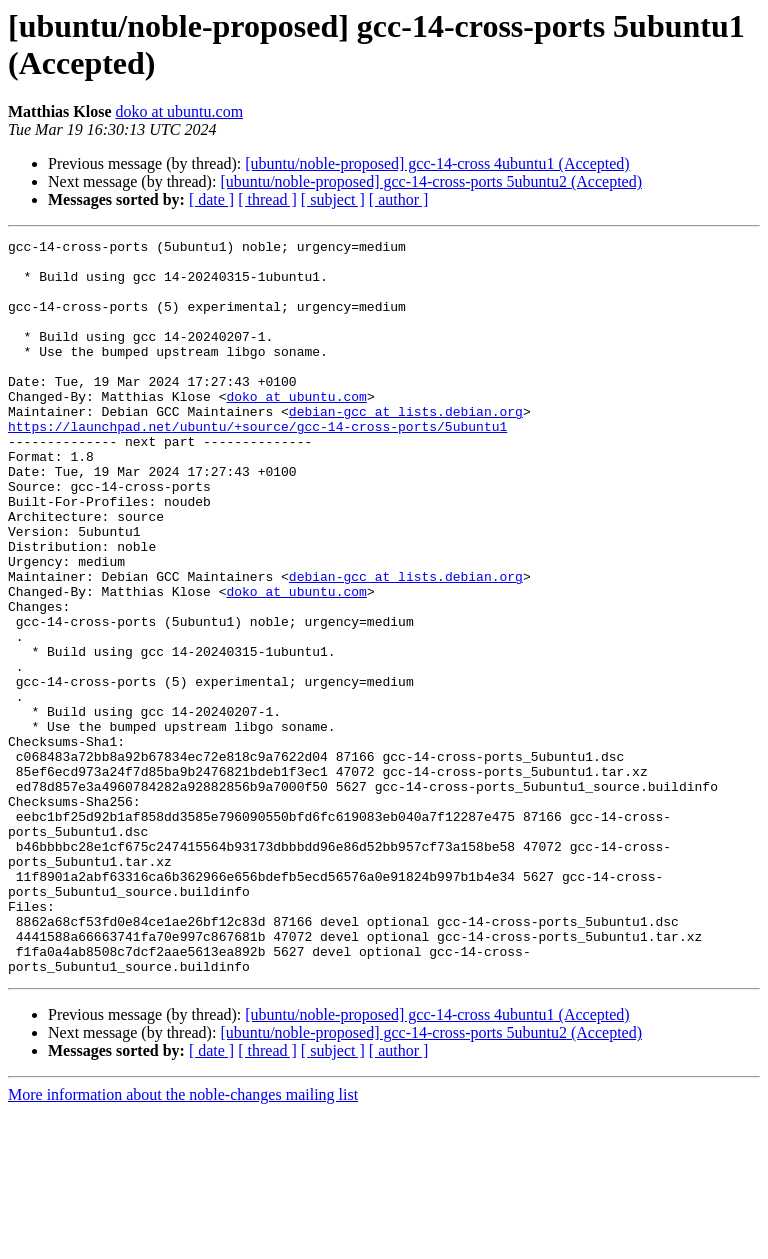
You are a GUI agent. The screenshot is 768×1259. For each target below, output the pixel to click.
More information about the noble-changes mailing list (183, 1241)
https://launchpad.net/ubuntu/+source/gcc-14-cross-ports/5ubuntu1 (257, 465)
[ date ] (211, 199)
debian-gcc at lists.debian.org (406, 447)
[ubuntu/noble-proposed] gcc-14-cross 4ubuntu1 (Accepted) (437, 163)
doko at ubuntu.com (180, 111)
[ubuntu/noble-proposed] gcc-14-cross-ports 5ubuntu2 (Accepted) (431, 181)
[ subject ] (333, 199)
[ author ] (399, 199)
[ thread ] (267, 199)
